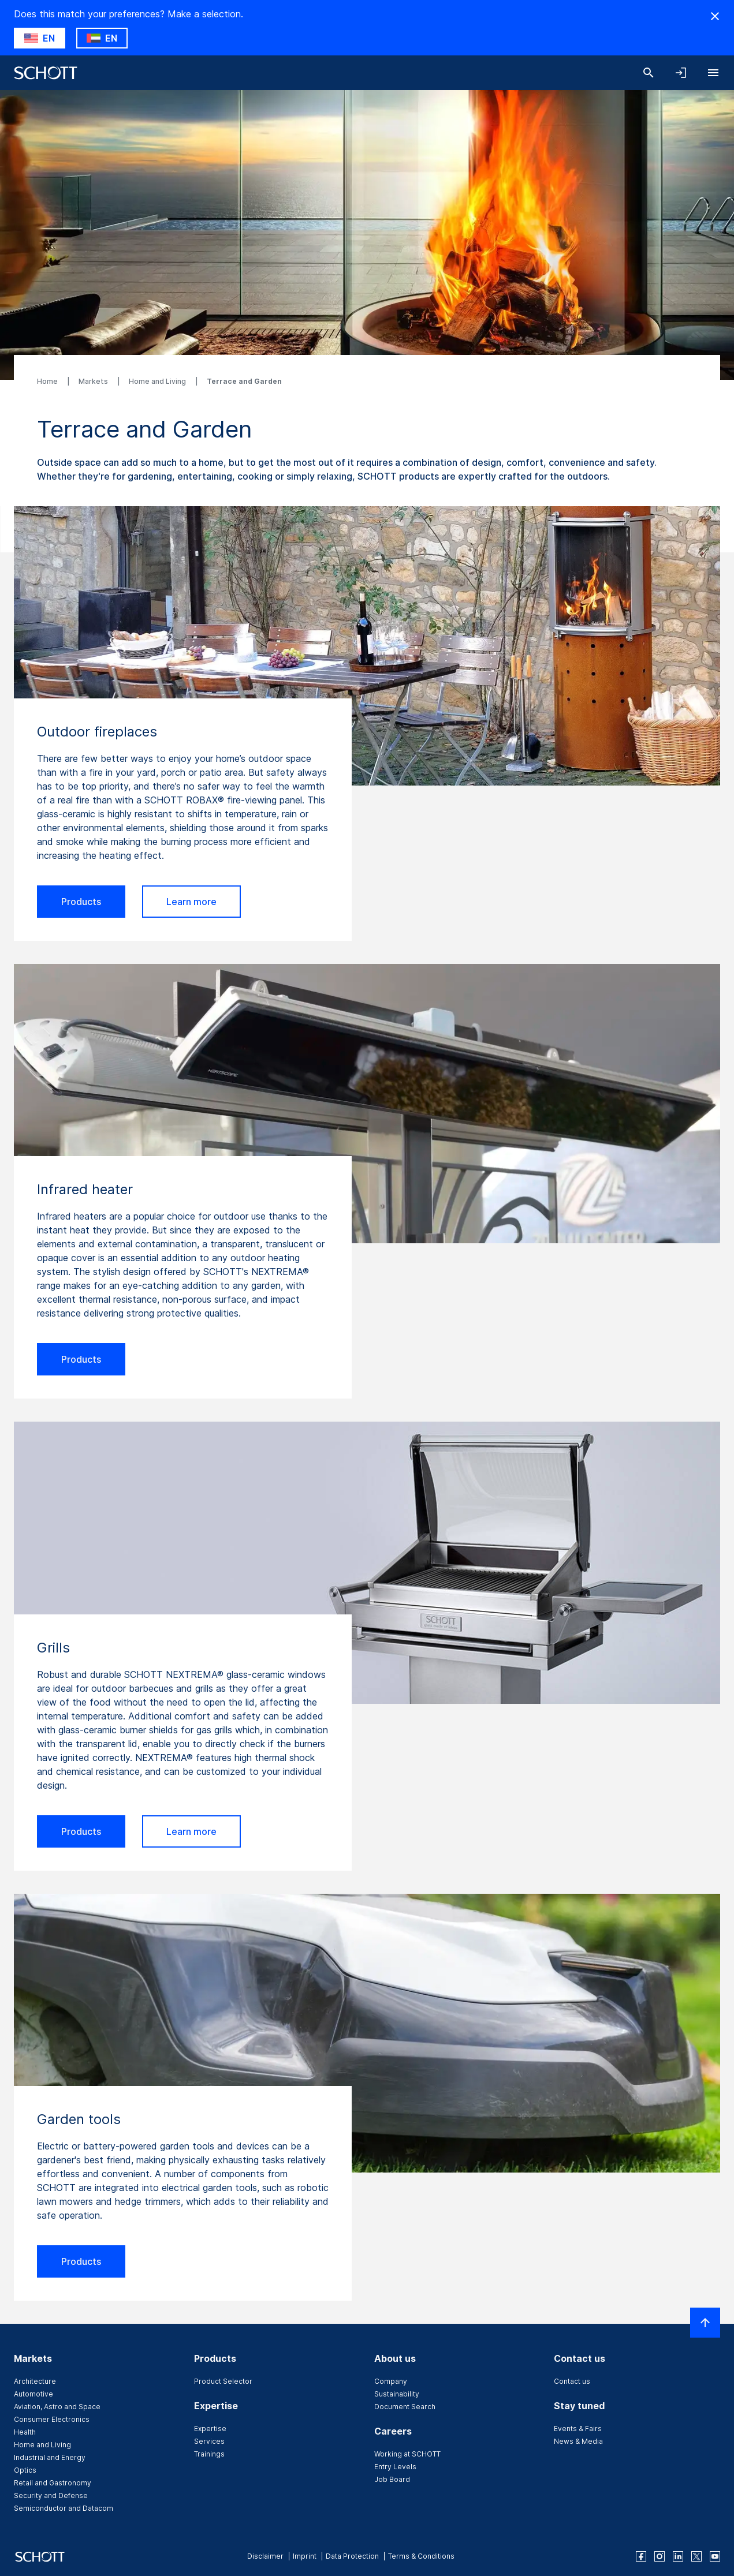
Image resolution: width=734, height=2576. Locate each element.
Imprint (304, 2556)
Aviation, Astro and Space (57, 2406)
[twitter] (696, 2556)
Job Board (392, 2479)
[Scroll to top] (705, 2323)
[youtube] (715, 2556)
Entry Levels (395, 2466)
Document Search (404, 2406)
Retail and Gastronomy (52, 2482)
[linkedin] (678, 2556)
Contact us (572, 2381)
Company (390, 2381)
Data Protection (352, 2556)
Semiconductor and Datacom (63, 2508)
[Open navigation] (713, 73)
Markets (94, 381)
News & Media (578, 2441)
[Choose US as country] (39, 38)
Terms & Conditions (421, 2556)
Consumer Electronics (52, 2419)
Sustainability (396, 2394)
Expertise (210, 2428)
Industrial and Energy (49, 2457)
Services (209, 2441)
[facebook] (641, 2556)
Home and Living (158, 381)
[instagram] (659, 2556)
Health (25, 2432)
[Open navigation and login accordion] (681, 73)
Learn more (191, 901)
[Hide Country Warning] (715, 16)
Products (81, 901)
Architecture (35, 2381)
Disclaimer (265, 2556)
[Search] (648, 73)
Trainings (209, 2454)
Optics (25, 2470)
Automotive (33, 2394)
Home (48, 381)
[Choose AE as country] (102, 38)
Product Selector (223, 2381)
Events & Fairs (578, 2428)
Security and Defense (51, 2495)
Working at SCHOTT (407, 2454)
